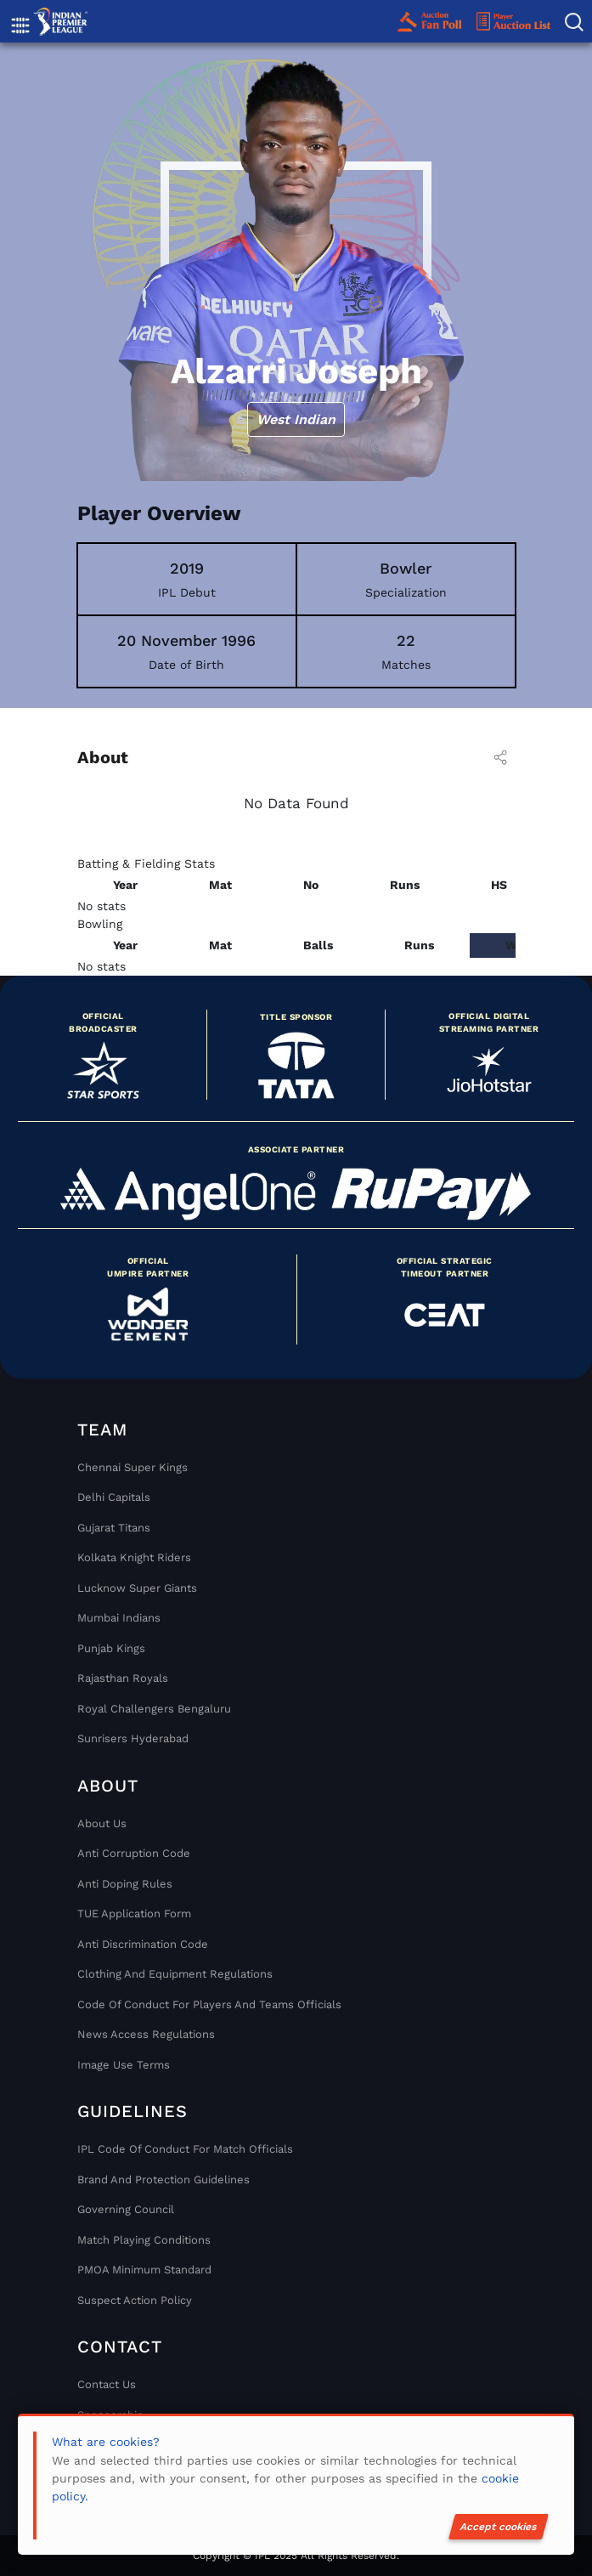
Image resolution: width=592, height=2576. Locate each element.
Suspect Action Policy (134, 2300)
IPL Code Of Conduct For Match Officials (185, 2149)
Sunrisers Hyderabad (133, 1738)
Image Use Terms (123, 2064)
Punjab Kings (111, 1648)
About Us (102, 1823)
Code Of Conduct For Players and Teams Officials (209, 2004)
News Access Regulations (146, 2034)
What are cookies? (106, 2442)
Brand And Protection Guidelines (163, 2179)
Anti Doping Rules (124, 1883)
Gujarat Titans (113, 1527)
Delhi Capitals (113, 1497)
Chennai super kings (132, 1467)
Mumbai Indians (119, 1617)
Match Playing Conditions (144, 2239)
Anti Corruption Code (133, 1853)
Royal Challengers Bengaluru (154, 1708)
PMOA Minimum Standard (144, 2269)
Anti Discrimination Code (142, 1944)
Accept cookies (498, 2527)
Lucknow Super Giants (137, 1588)
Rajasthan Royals (122, 1678)
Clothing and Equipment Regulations (175, 1973)
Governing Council (125, 2209)
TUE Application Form (134, 1913)
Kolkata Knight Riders (134, 1557)
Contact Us (106, 2384)
